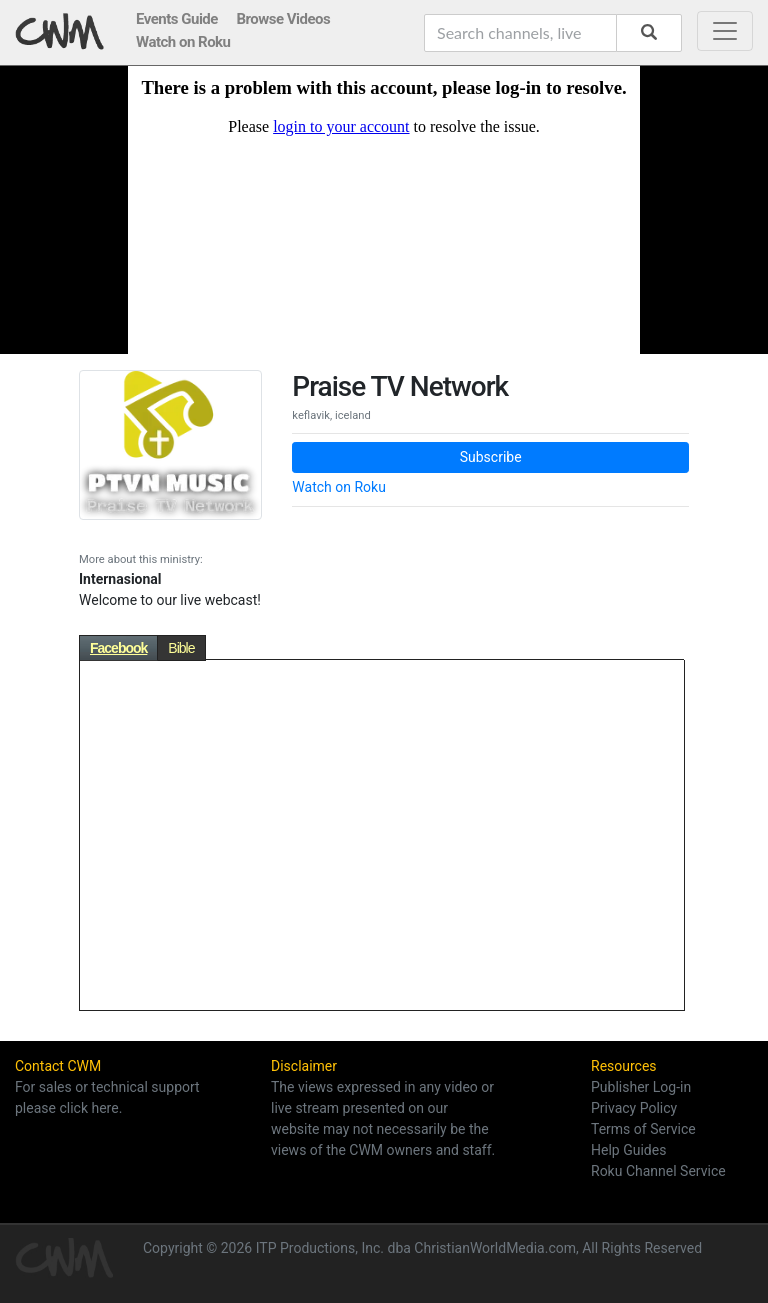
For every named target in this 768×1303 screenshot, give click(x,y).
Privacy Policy (634, 1108)
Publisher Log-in (641, 1087)
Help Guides (628, 1150)
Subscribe (491, 457)
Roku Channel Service (658, 1171)
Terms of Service (643, 1129)
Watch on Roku (339, 487)
